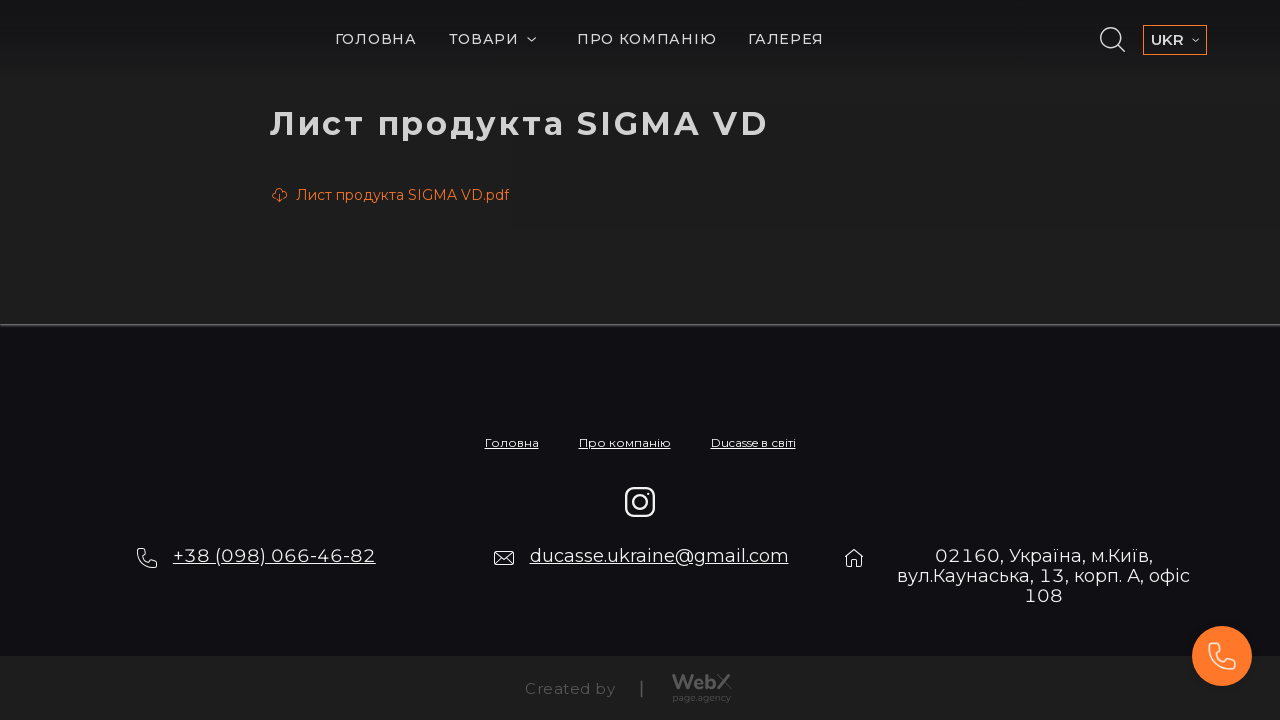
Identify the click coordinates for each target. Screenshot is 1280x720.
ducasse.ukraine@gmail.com (659, 556)
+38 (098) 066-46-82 (274, 556)
